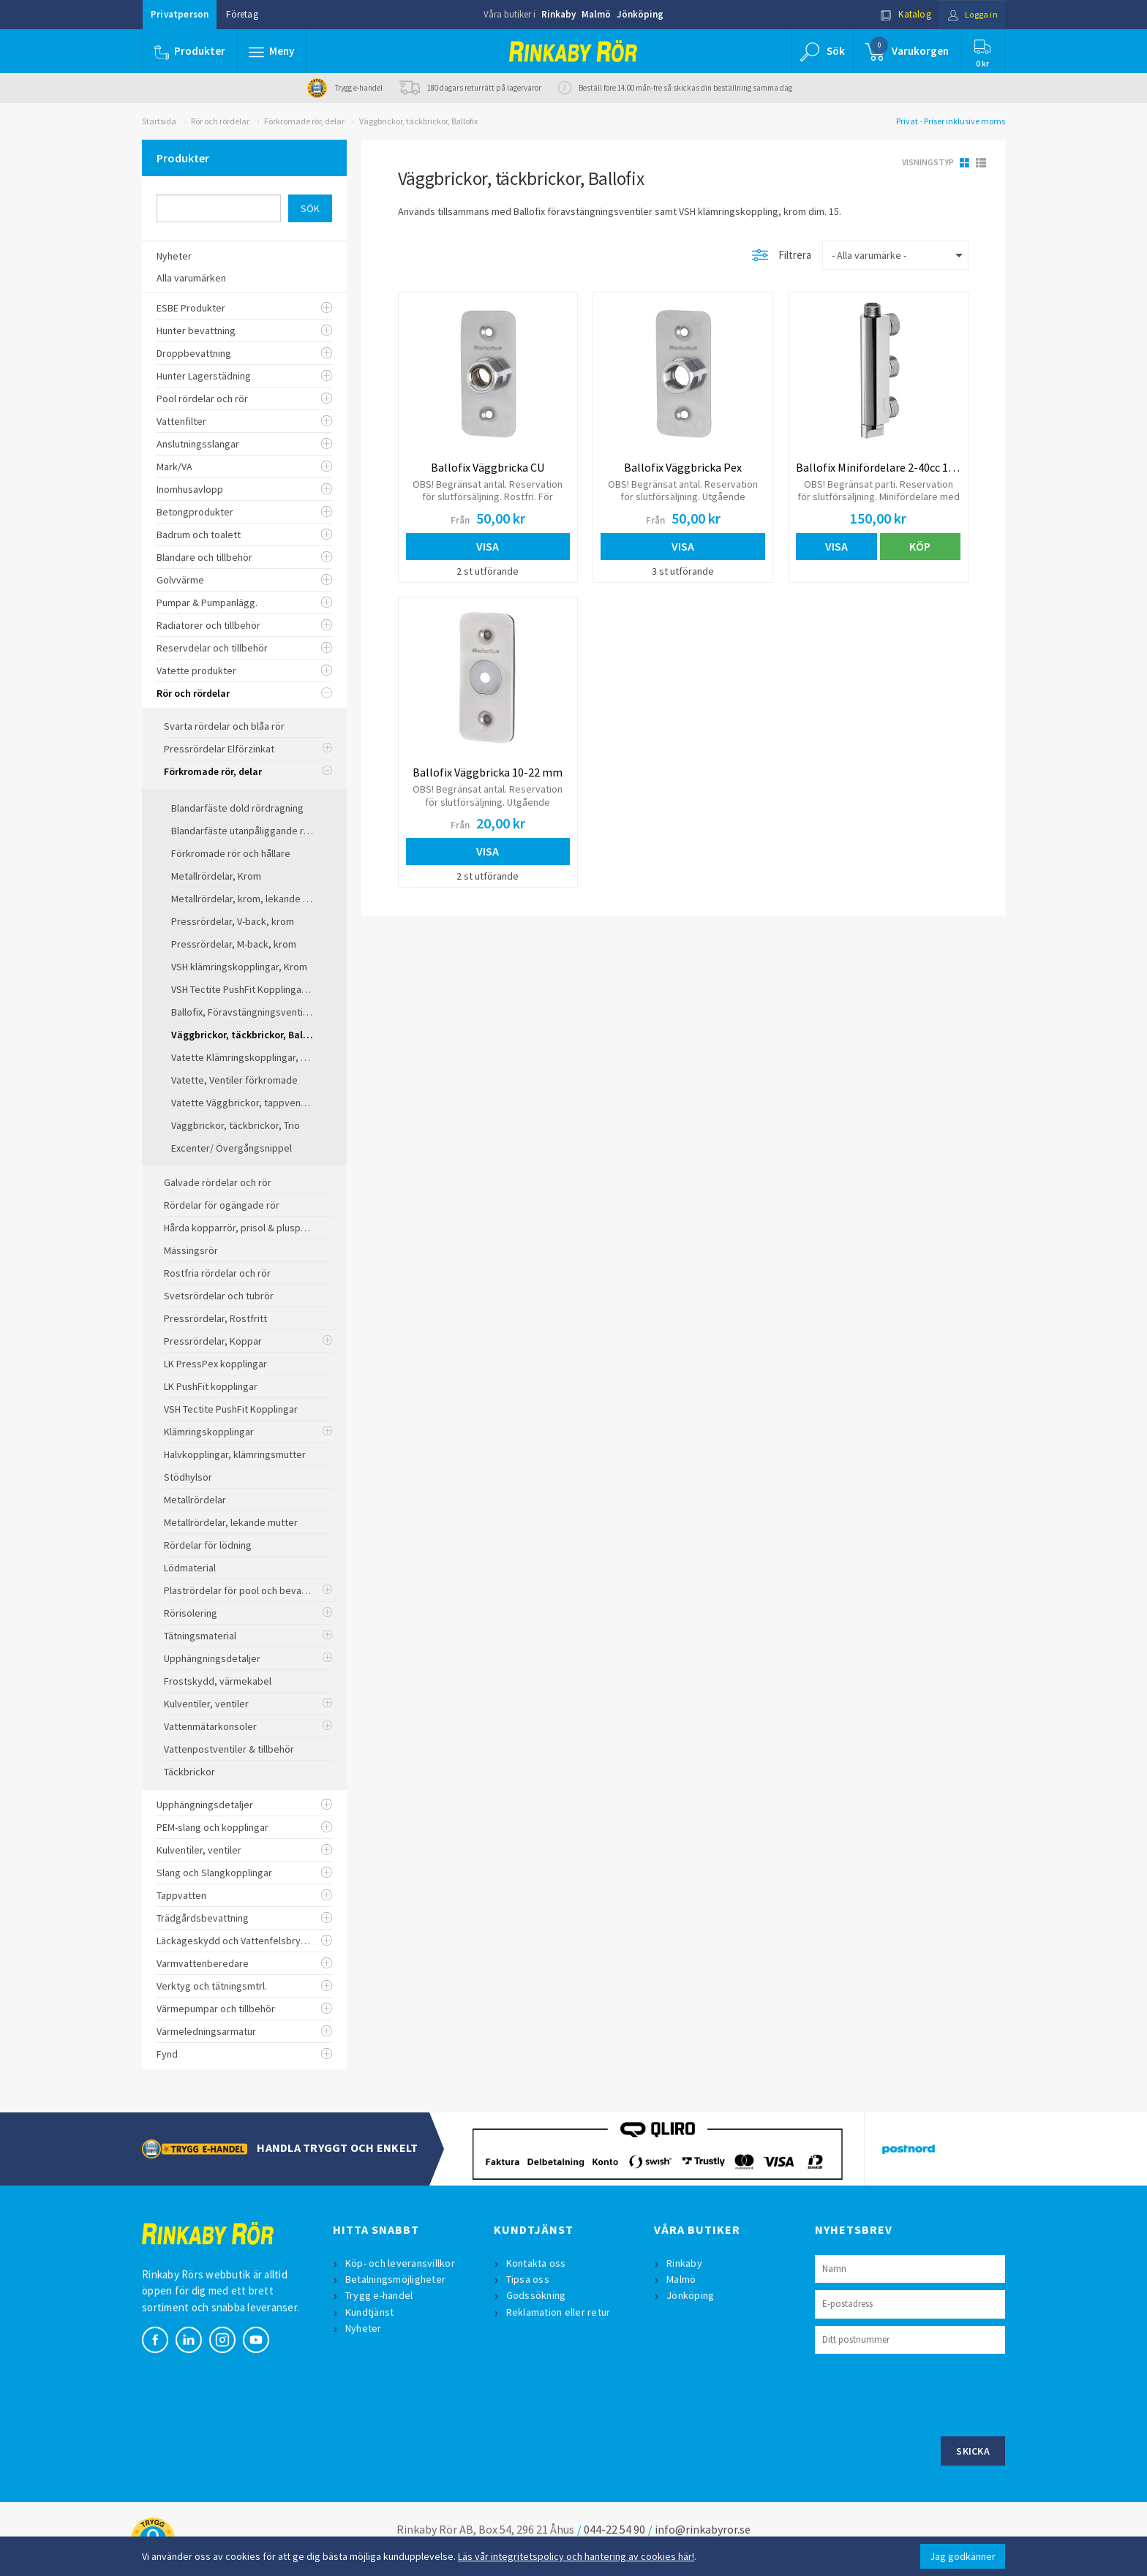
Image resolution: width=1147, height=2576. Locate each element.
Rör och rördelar (220, 121)
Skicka (973, 2451)
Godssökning (537, 2295)
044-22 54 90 (614, 2529)
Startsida (159, 121)
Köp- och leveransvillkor (401, 2263)
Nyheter (364, 2328)
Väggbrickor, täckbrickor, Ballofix (418, 121)
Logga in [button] (969, 14)
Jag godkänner (963, 2556)
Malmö (596, 14)
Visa (487, 546)
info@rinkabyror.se (703, 2529)
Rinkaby (558, 14)
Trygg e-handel (380, 2295)
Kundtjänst (370, 2312)
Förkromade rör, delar (304, 121)
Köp (919, 546)
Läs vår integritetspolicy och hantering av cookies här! (576, 2556)
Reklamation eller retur (559, 2312)
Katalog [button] (900, 14)
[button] (272, 51)
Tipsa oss (528, 2279)
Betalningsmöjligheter (396, 2279)
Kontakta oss (537, 2263)
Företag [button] (241, 14)
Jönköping (640, 14)
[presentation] (926, 2393)
